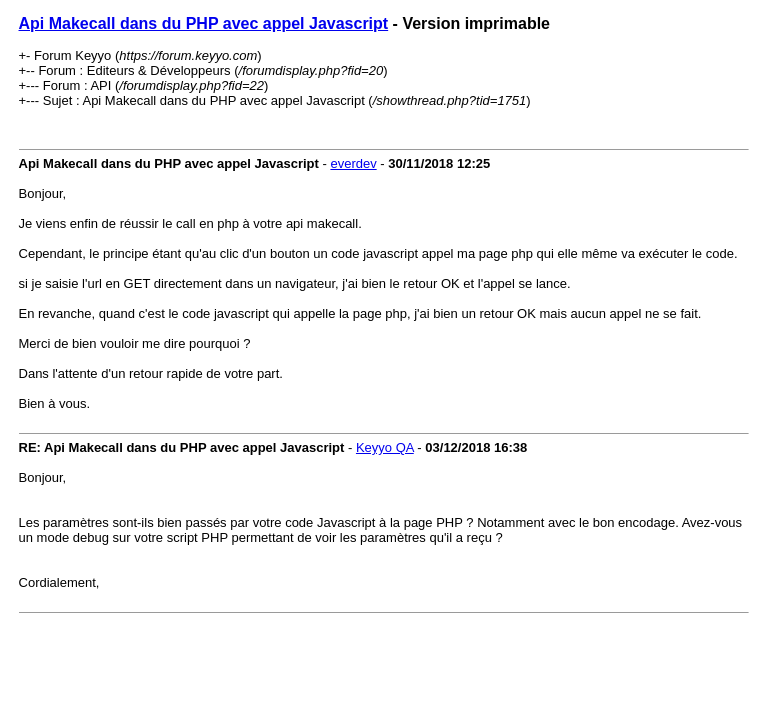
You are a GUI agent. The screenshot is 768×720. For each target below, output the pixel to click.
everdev (353, 163)
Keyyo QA (385, 447)
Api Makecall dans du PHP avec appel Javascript (204, 23)
